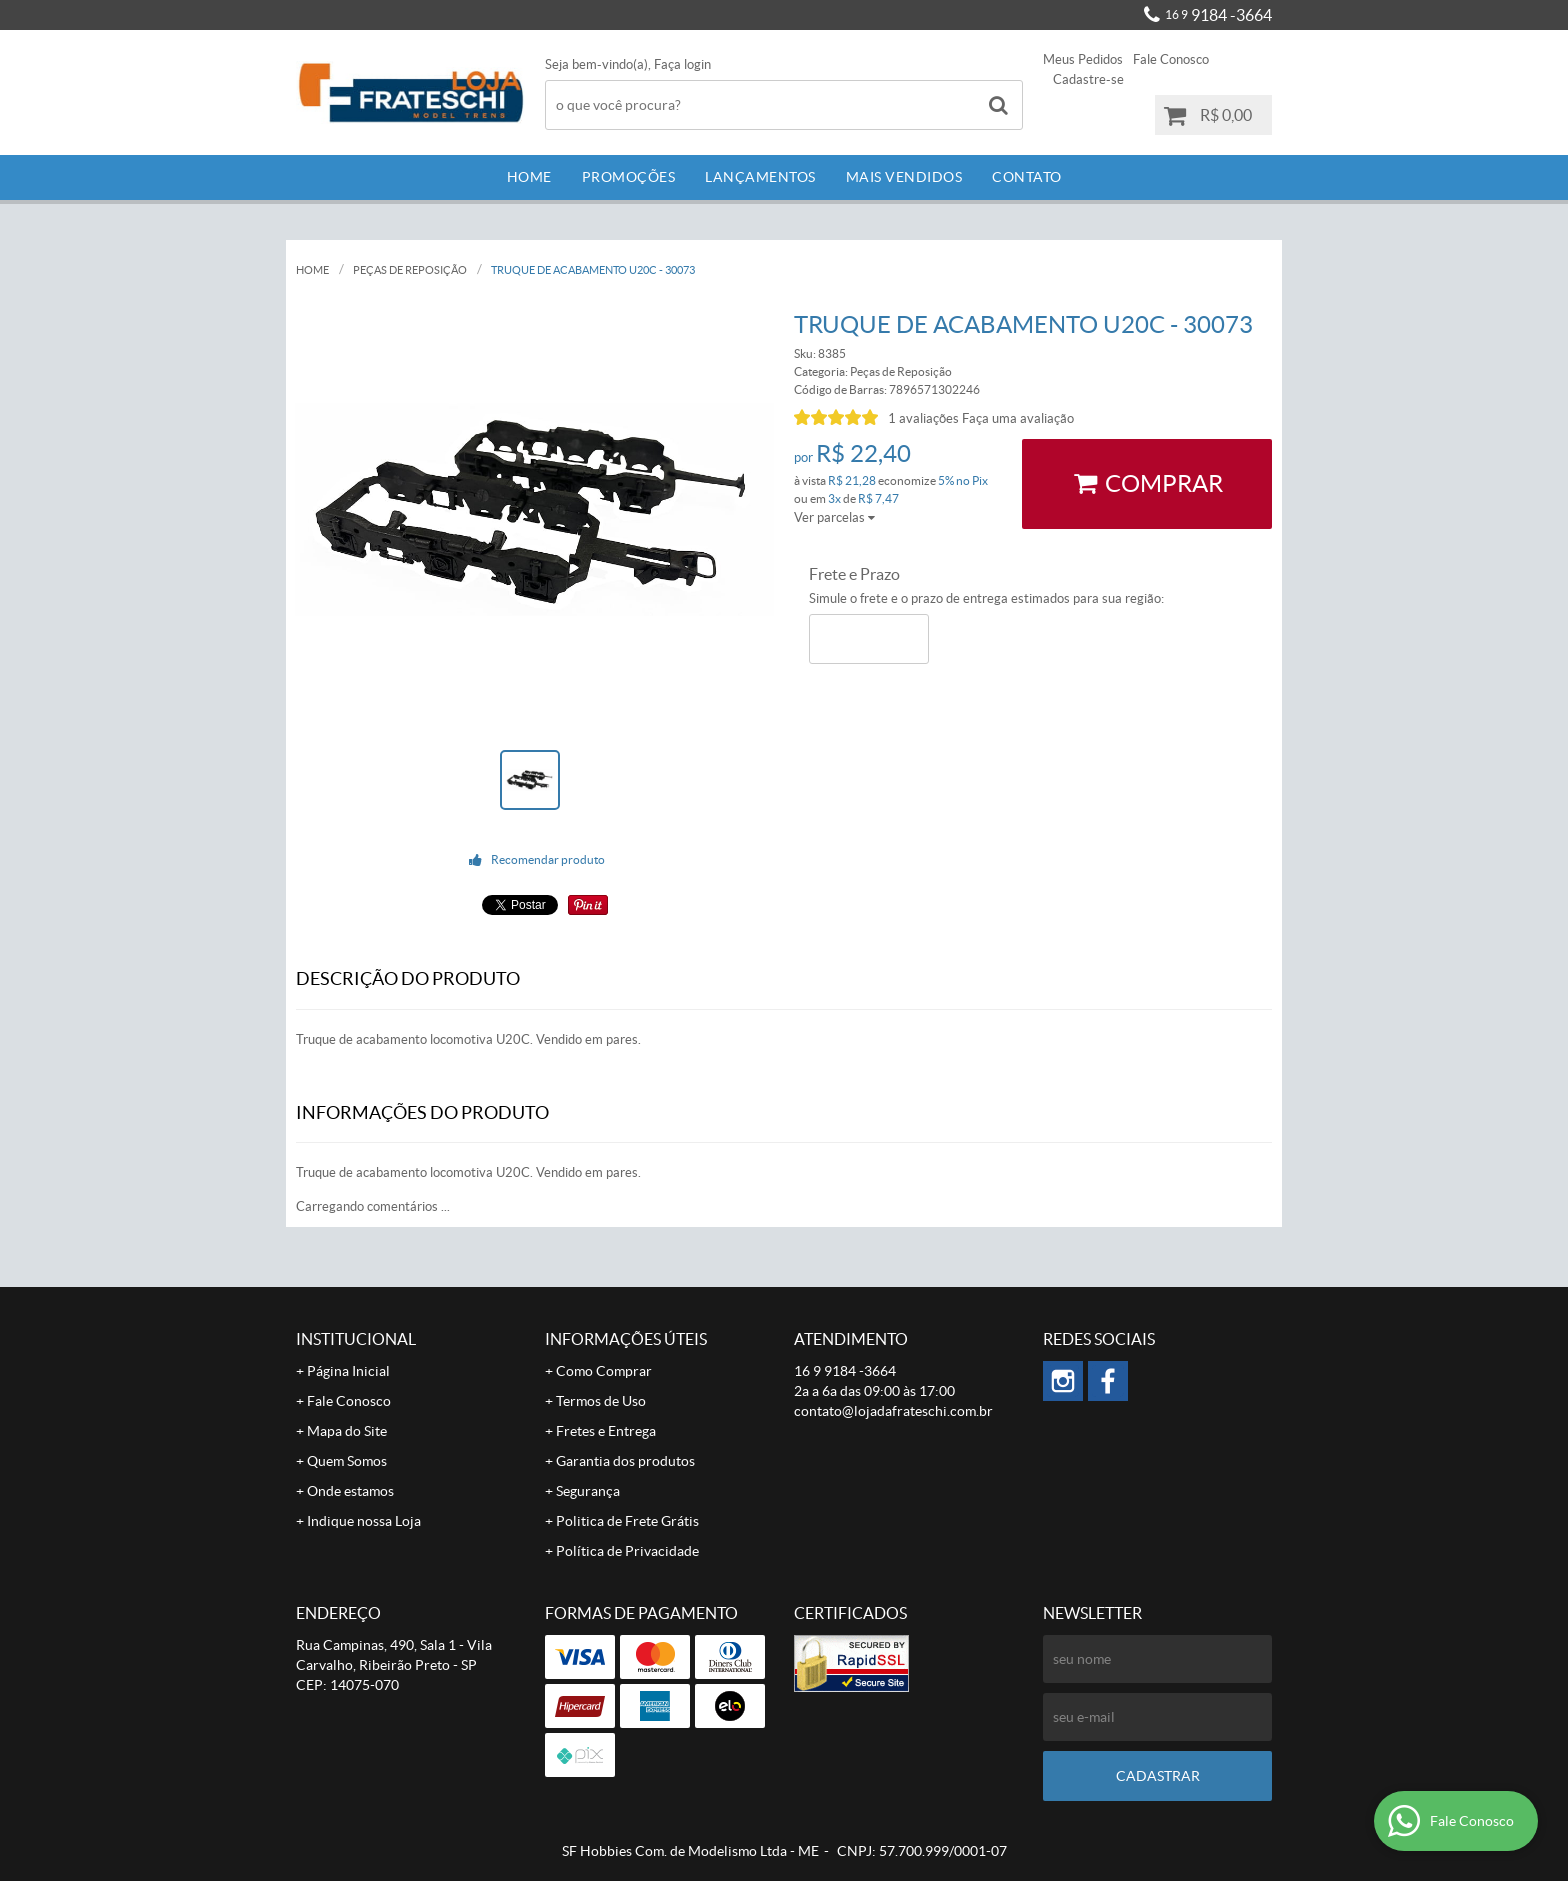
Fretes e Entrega (606, 1431)
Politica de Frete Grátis (627, 1521)
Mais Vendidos (904, 177)
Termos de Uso (601, 1401)
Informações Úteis (626, 1339)
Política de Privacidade (627, 1551)
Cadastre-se (1088, 79)
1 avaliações (923, 418)
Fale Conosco (1171, 59)
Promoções (629, 177)
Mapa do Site (347, 1431)
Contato (1027, 177)
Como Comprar (604, 1371)
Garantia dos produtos (625, 1461)
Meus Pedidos (1083, 59)
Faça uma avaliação (1018, 418)
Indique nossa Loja (364, 1521)
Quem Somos (347, 1461)
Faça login (682, 64)
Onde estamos (350, 1491)
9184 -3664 (1218, 15)
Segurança (588, 1491)
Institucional (356, 1339)
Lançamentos (760, 177)
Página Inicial (348, 1371)
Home (529, 177)
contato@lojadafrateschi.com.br (893, 1411)
